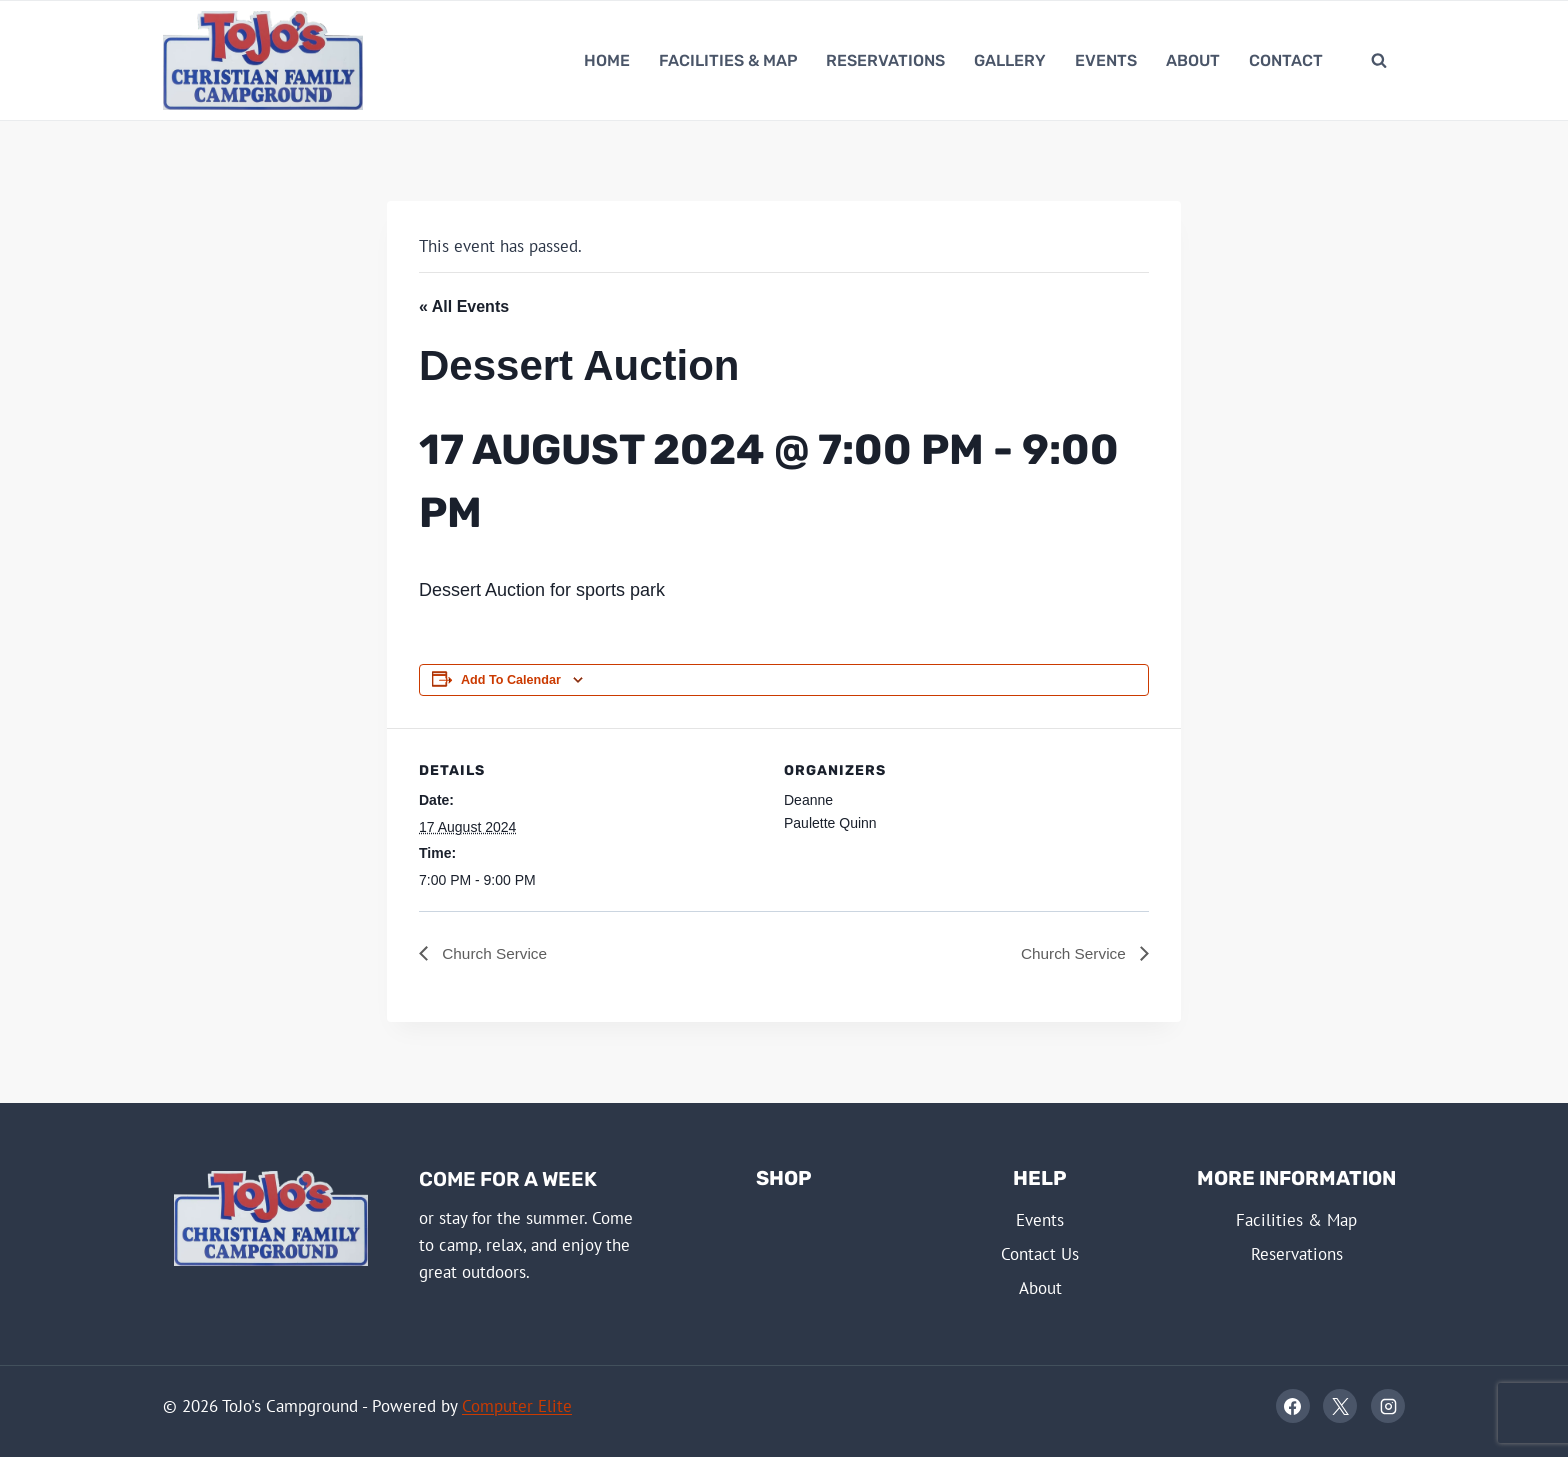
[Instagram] (1388, 1407)
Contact (1286, 60)
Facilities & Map (728, 60)
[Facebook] (1293, 1407)
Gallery (1010, 60)
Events (1106, 60)
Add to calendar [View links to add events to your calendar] (511, 680)
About (1193, 60)
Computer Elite (517, 1406)
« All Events (464, 306)
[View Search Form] (1379, 61)
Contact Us (1040, 1254)
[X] (1340, 1407)
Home (607, 60)
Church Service (495, 953)
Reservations (885, 60)
